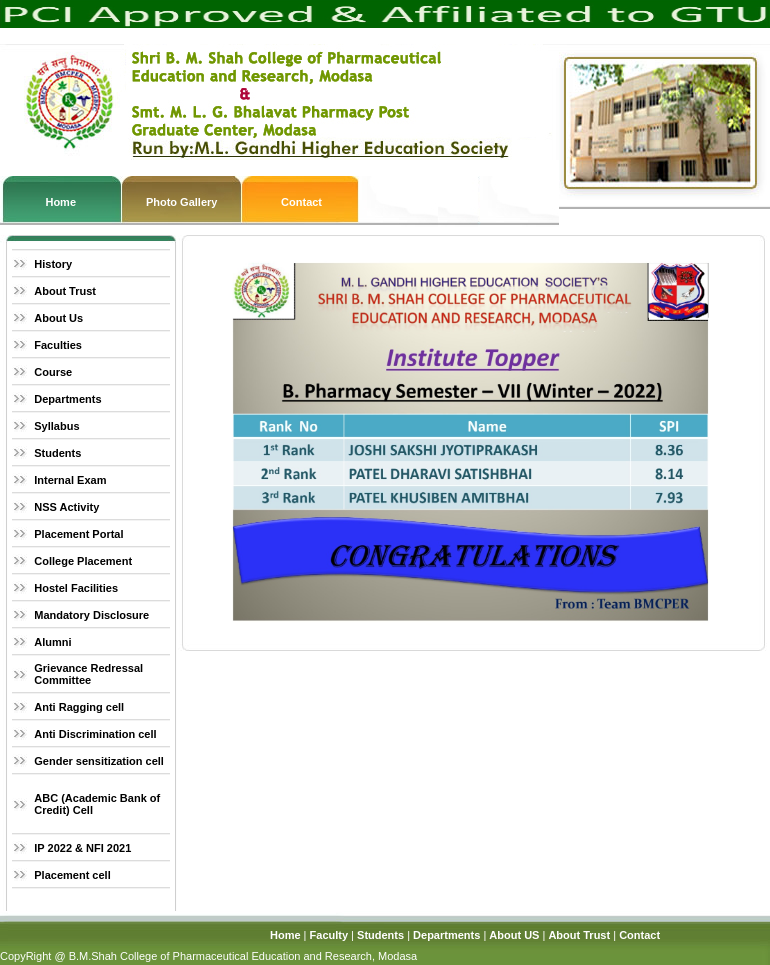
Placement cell (72, 875)
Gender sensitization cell (99, 761)
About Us (58, 318)
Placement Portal (78, 534)
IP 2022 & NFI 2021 (82, 848)
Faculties (58, 345)
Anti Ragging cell (79, 707)
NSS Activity (66, 507)
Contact (301, 202)
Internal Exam (70, 480)
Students (57, 453)
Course (53, 372)
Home (60, 202)
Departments (67, 399)
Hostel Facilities (76, 588)
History (53, 264)
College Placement (83, 561)
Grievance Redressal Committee (88, 674)
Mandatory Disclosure (91, 615)
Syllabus (56, 426)
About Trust (65, 291)
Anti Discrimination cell (95, 734)
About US (514, 935)
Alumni (52, 642)
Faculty (329, 935)
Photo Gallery (182, 202)
